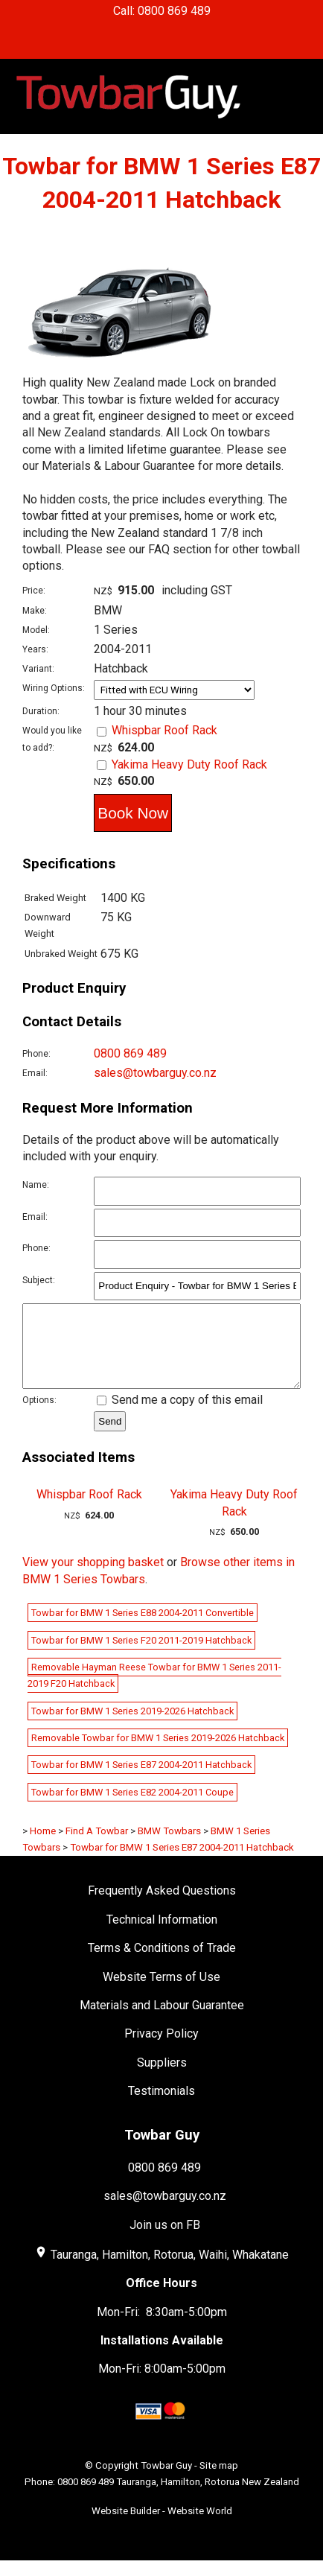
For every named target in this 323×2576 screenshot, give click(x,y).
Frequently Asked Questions (162, 1906)
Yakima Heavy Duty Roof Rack (189, 764)
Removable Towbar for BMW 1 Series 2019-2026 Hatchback (157, 1753)
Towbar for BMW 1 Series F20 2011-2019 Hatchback (141, 1655)
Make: (34, 610)
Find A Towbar (96, 1846)
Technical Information (161, 1935)
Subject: (38, 1280)
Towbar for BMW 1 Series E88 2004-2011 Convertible (142, 1628)
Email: (35, 1073)
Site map (218, 2481)
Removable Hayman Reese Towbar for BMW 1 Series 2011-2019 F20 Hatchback (154, 1691)
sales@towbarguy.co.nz (155, 1073)
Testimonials (161, 2106)
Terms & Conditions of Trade (162, 1963)
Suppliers (162, 2078)
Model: (36, 630)
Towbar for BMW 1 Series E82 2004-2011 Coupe (132, 1807)
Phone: (36, 1054)
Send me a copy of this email (180, 1415)
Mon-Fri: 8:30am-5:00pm (162, 2328)
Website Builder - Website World (162, 2526)
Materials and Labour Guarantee (162, 2021)
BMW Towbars (169, 1846)
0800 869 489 (130, 1053)
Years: (35, 649)
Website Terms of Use (161, 1992)
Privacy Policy (161, 2049)
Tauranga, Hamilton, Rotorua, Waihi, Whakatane (170, 2270)
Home (43, 1846)
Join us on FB (164, 2240)
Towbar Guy (166, 2481)
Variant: (38, 669)
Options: (39, 1416)
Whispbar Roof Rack (164, 730)
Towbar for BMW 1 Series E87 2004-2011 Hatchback (141, 1780)
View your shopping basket (93, 1578)
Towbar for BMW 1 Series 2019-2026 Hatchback (132, 1726)
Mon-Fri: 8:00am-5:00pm (162, 2384)
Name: (35, 1185)
